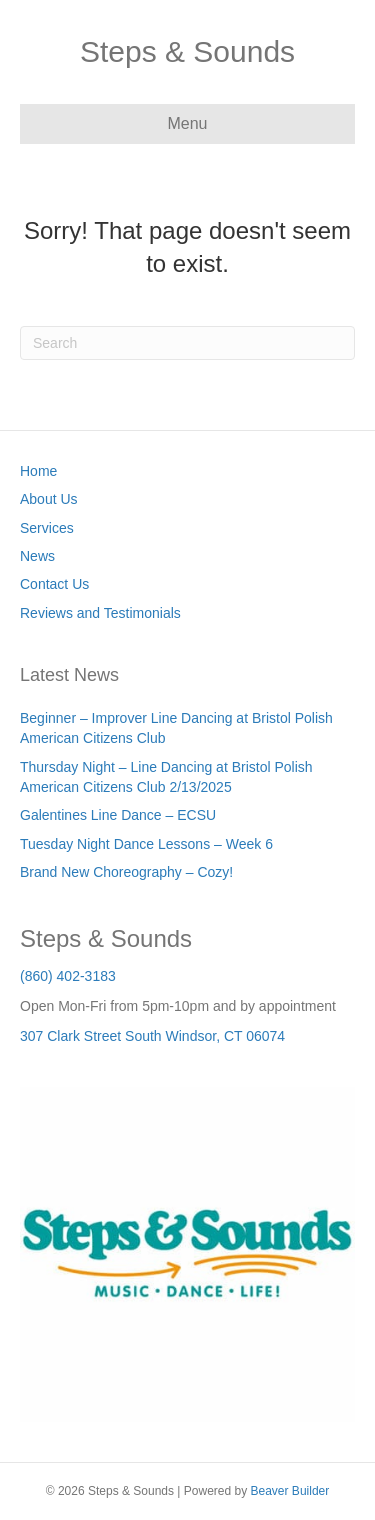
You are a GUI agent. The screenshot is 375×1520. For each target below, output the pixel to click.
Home (38, 471)
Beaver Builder (290, 1491)
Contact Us (54, 584)
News (37, 556)
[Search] (187, 343)
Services (47, 528)
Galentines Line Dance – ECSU (118, 815)
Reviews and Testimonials (100, 613)
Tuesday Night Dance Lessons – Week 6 (146, 844)
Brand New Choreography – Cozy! (126, 872)
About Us (49, 499)
